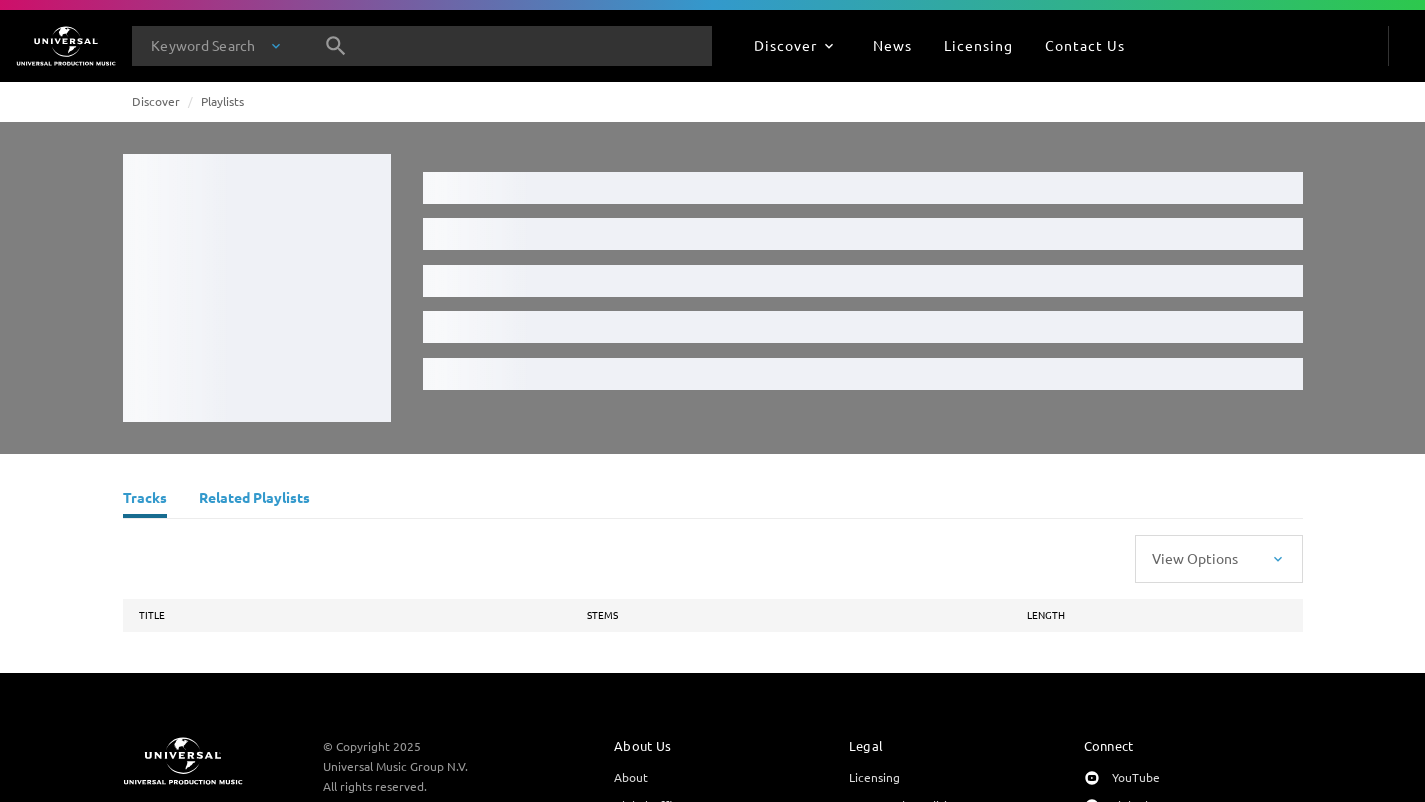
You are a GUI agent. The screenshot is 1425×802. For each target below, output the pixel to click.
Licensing (874, 777)
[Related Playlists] (254, 500)
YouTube (1136, 777)
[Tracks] (145, 500)
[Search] (336, 46)
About (631, 777)
